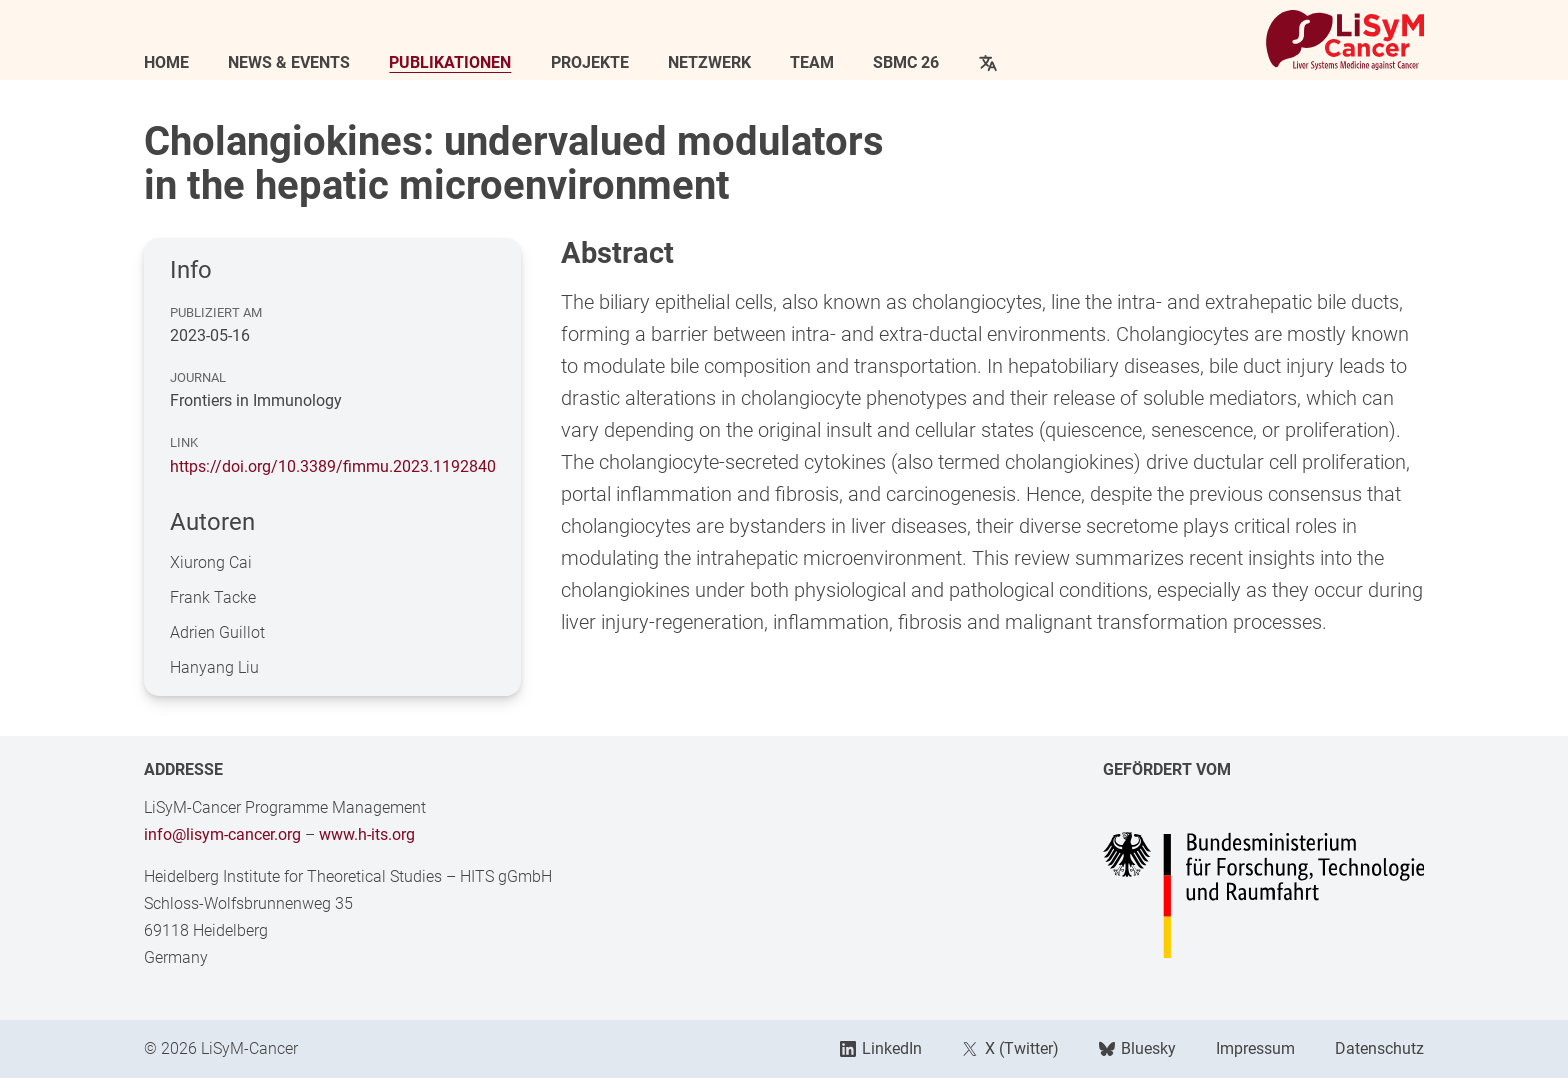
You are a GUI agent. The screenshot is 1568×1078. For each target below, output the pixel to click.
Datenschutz (1379, 1048)
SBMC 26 (906, 63)
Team (812, 63)
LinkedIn (881, 1048)
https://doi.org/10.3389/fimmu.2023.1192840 (333, 466)
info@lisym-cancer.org (222, 834)
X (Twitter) (1010, 1048)
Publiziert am (216, 312)
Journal (198, 377)
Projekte (590, 63)
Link (184, 442)
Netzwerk (709, 63)
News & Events (289, 63)
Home (166, 63)
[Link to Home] (1345, 40)
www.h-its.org (367, 834)
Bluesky (1137, 1048)
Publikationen (450, 63)
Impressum (1255, 1048)
